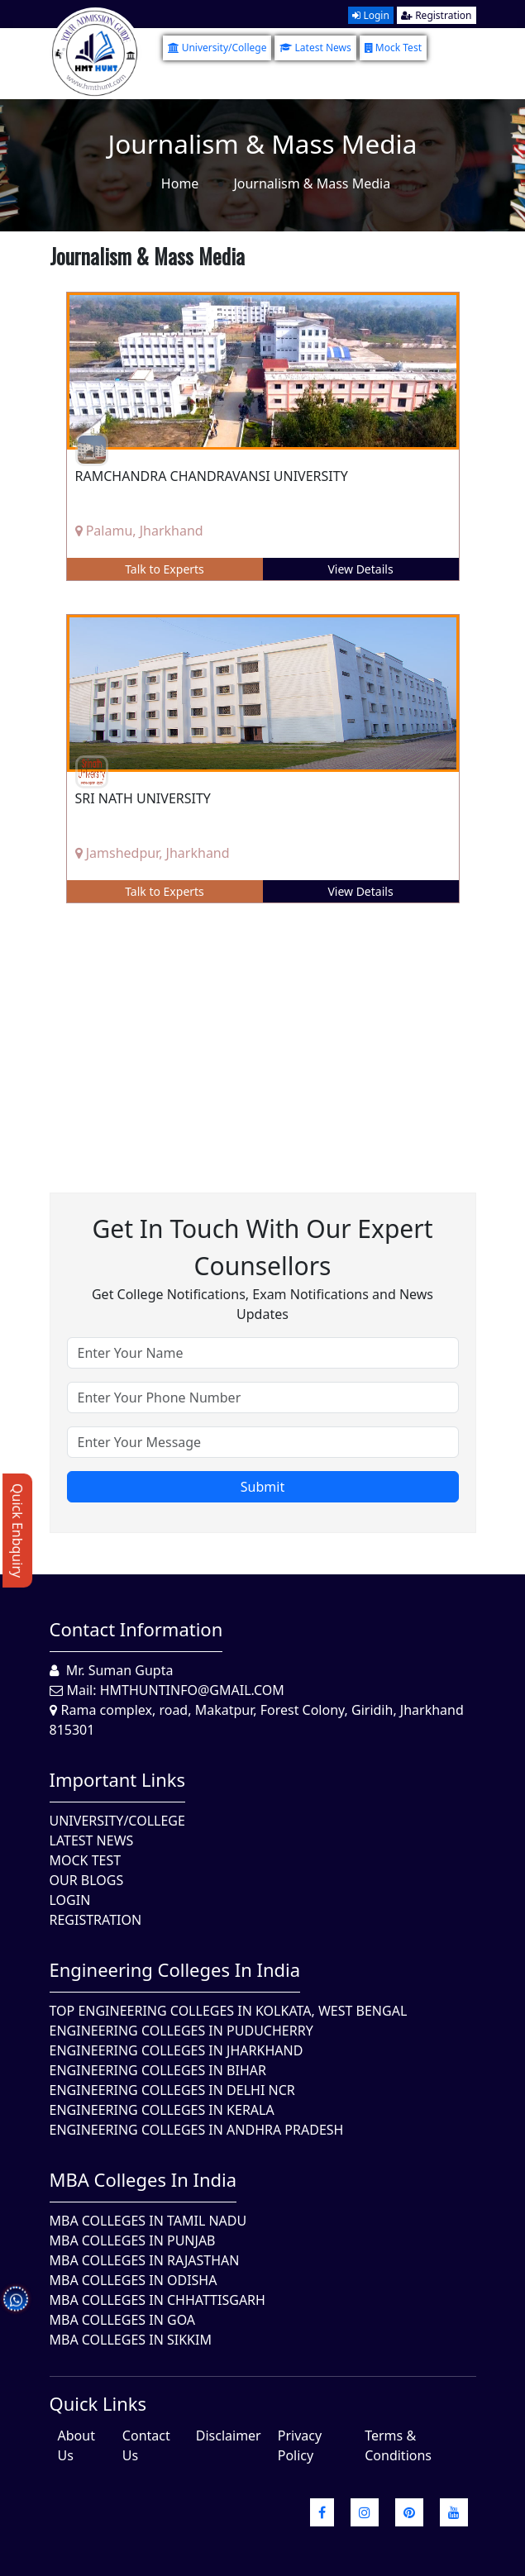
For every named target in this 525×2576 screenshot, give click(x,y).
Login (370, 15)
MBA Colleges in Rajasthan (145, 2260)
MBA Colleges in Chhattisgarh (157, 2300)
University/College (217, 47)
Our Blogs (87, 1880)
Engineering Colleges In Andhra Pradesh (197, 2130)
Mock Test (393, 47)
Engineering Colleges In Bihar (158, 2070)
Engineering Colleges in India (175, 1969)
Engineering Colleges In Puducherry (181, 2030)
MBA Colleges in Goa (123, 2320)
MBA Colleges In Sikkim (131, 2340)
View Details (360, 569)
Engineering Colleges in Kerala (162, 2110)
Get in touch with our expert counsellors (262, 1247)
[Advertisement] (263, 1035)
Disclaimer (228, 2435)
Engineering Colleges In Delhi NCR (172, 2090)
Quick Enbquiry (17, 1530)
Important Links (118, 1779)
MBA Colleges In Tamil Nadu (148, 2221)
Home (180, 183)
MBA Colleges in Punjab (133, 2240)
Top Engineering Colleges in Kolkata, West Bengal (229, 2011)
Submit (262, 1487)
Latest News (315, 47)
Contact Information (136, 1629)
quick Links (98, 2403)
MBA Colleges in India (143, 2179)
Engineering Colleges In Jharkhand (176, 2050)
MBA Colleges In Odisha (133, 2280)
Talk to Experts (164, 569)
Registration (436, 15)
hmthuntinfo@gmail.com (192, 1690)
